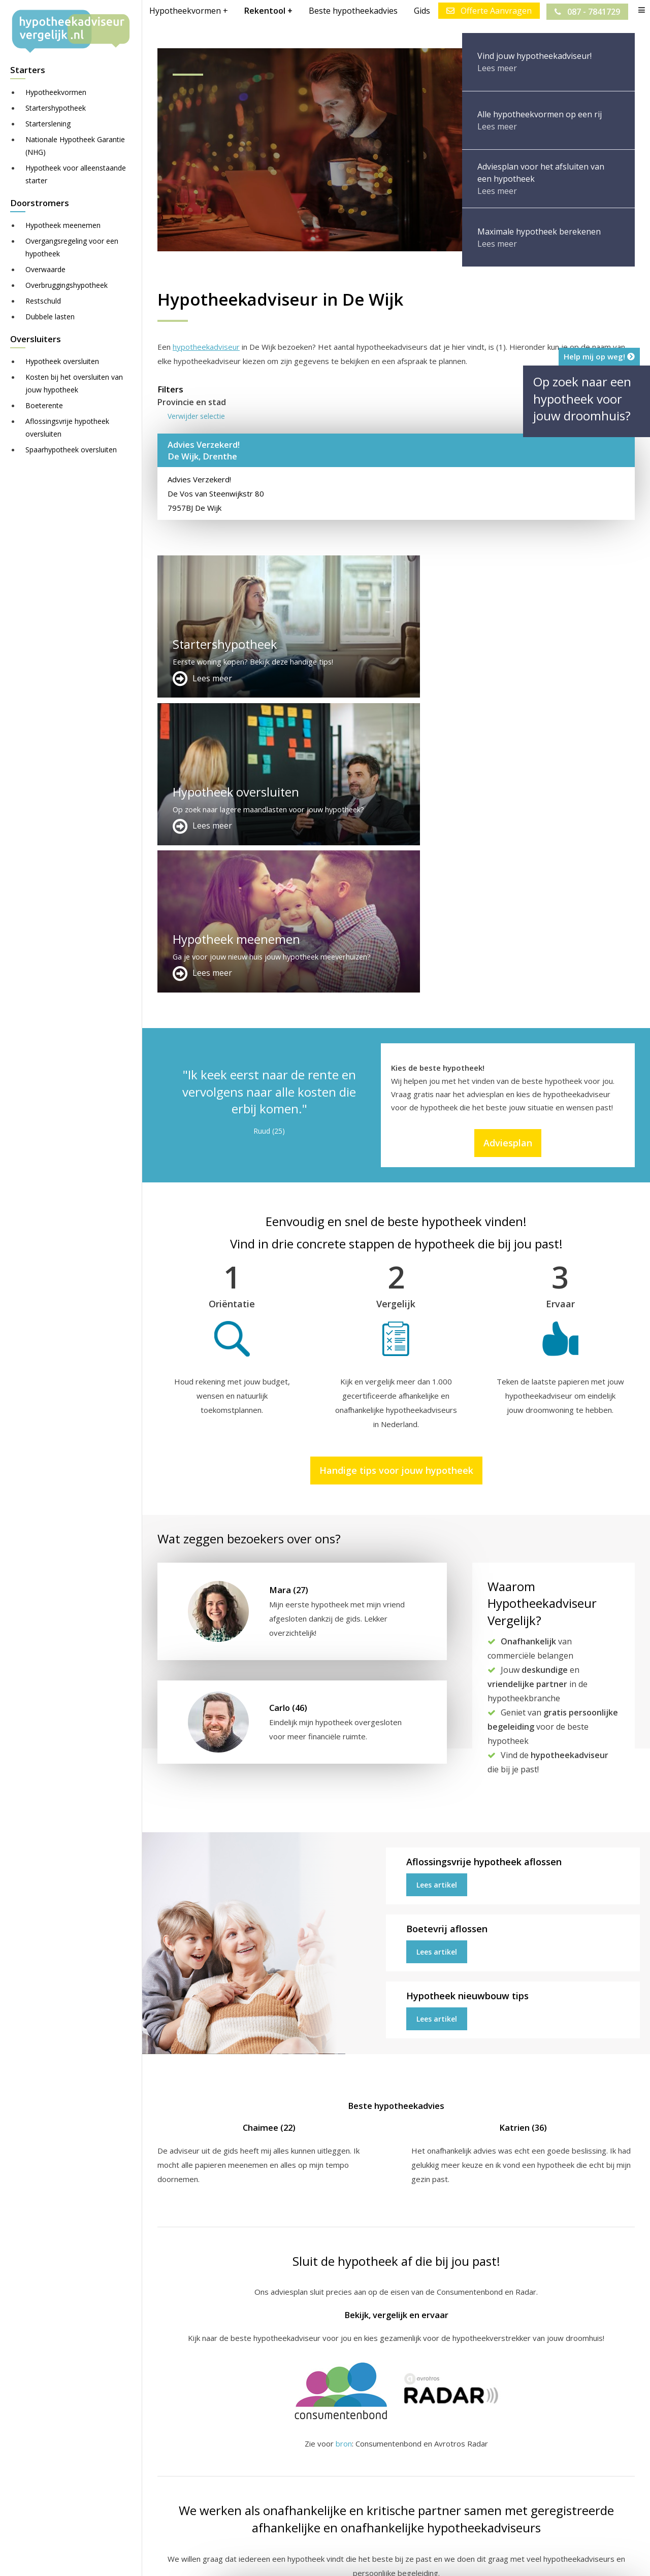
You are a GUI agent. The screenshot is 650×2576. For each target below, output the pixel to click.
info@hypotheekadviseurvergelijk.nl (391, 2497)
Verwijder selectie (196, 416)
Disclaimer (360, 2558)
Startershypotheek (55, 108)
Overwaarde (45, 269)
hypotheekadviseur (206, 347)
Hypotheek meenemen (63, 225)
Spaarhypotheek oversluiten (71, 449)
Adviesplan (507, 848)
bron (344, 2149)
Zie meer (614, 2516)
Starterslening (48, 123)
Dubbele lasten (50, 316)
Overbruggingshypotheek (66, 285)
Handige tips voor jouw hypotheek (396, 1175)
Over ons (337, 2472)
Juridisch (404, 2558)
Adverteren (341, 2448)
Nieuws (444, 2558)
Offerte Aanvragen (488, 10)
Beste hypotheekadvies (352, 10)
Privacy (480, 2558)
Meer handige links (189, 2448)
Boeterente (44, 405)
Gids (421, 10)
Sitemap (316, 2558)
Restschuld (43, 301)
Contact (334, 2460)
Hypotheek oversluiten (62, 361)
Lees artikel (436, 1590)
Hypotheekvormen (55, 92)
